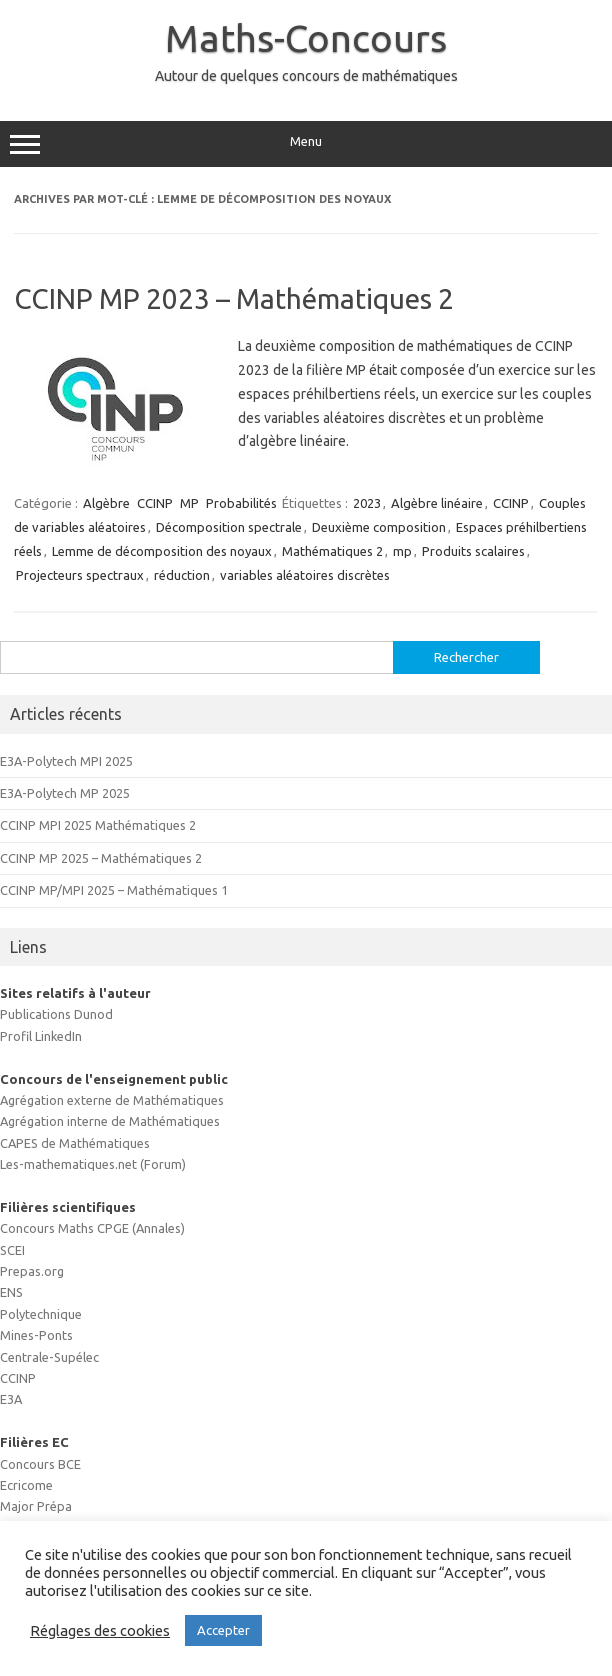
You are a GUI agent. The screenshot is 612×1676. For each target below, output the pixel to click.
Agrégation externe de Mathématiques (112, 1100)
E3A (11, 1399)
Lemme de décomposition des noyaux (162, 551)
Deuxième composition (379, 527)
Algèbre (106, 503)
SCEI (12, 1250)
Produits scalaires (473, 551)
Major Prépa (36, 1506)
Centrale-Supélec (49, 1357)
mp (402, 551)
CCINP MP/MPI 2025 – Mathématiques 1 (114, 890)
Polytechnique (41, 1314)
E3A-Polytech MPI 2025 (66, 761)
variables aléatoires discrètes (305, 575)
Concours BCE (40, 1464)
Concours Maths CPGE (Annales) (92, 1228)
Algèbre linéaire (437, 503)
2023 (367, 503)
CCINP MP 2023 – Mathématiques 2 (234, 298)
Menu (306, 144)
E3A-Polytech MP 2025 (65, 793)
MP (189, 503)
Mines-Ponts (36, 1335)
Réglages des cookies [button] (100, 1630)
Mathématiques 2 (332, 551)
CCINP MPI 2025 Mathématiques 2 (98, 825)
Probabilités (241, 503)
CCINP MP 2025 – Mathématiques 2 (101, 858)
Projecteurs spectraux (80, 575)
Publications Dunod (56, 1014)
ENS (11, 1292)
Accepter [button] (223, 1630)
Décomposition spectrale (229, 527)
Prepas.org (32, 1271)
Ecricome (26, 1485)
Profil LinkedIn (41, 1036)
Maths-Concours (306, 38)
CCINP (155, 503)
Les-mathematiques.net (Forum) (93, 1164)
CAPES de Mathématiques (75, 1143)
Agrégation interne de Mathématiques (110, 1121)
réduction (182, 575)
